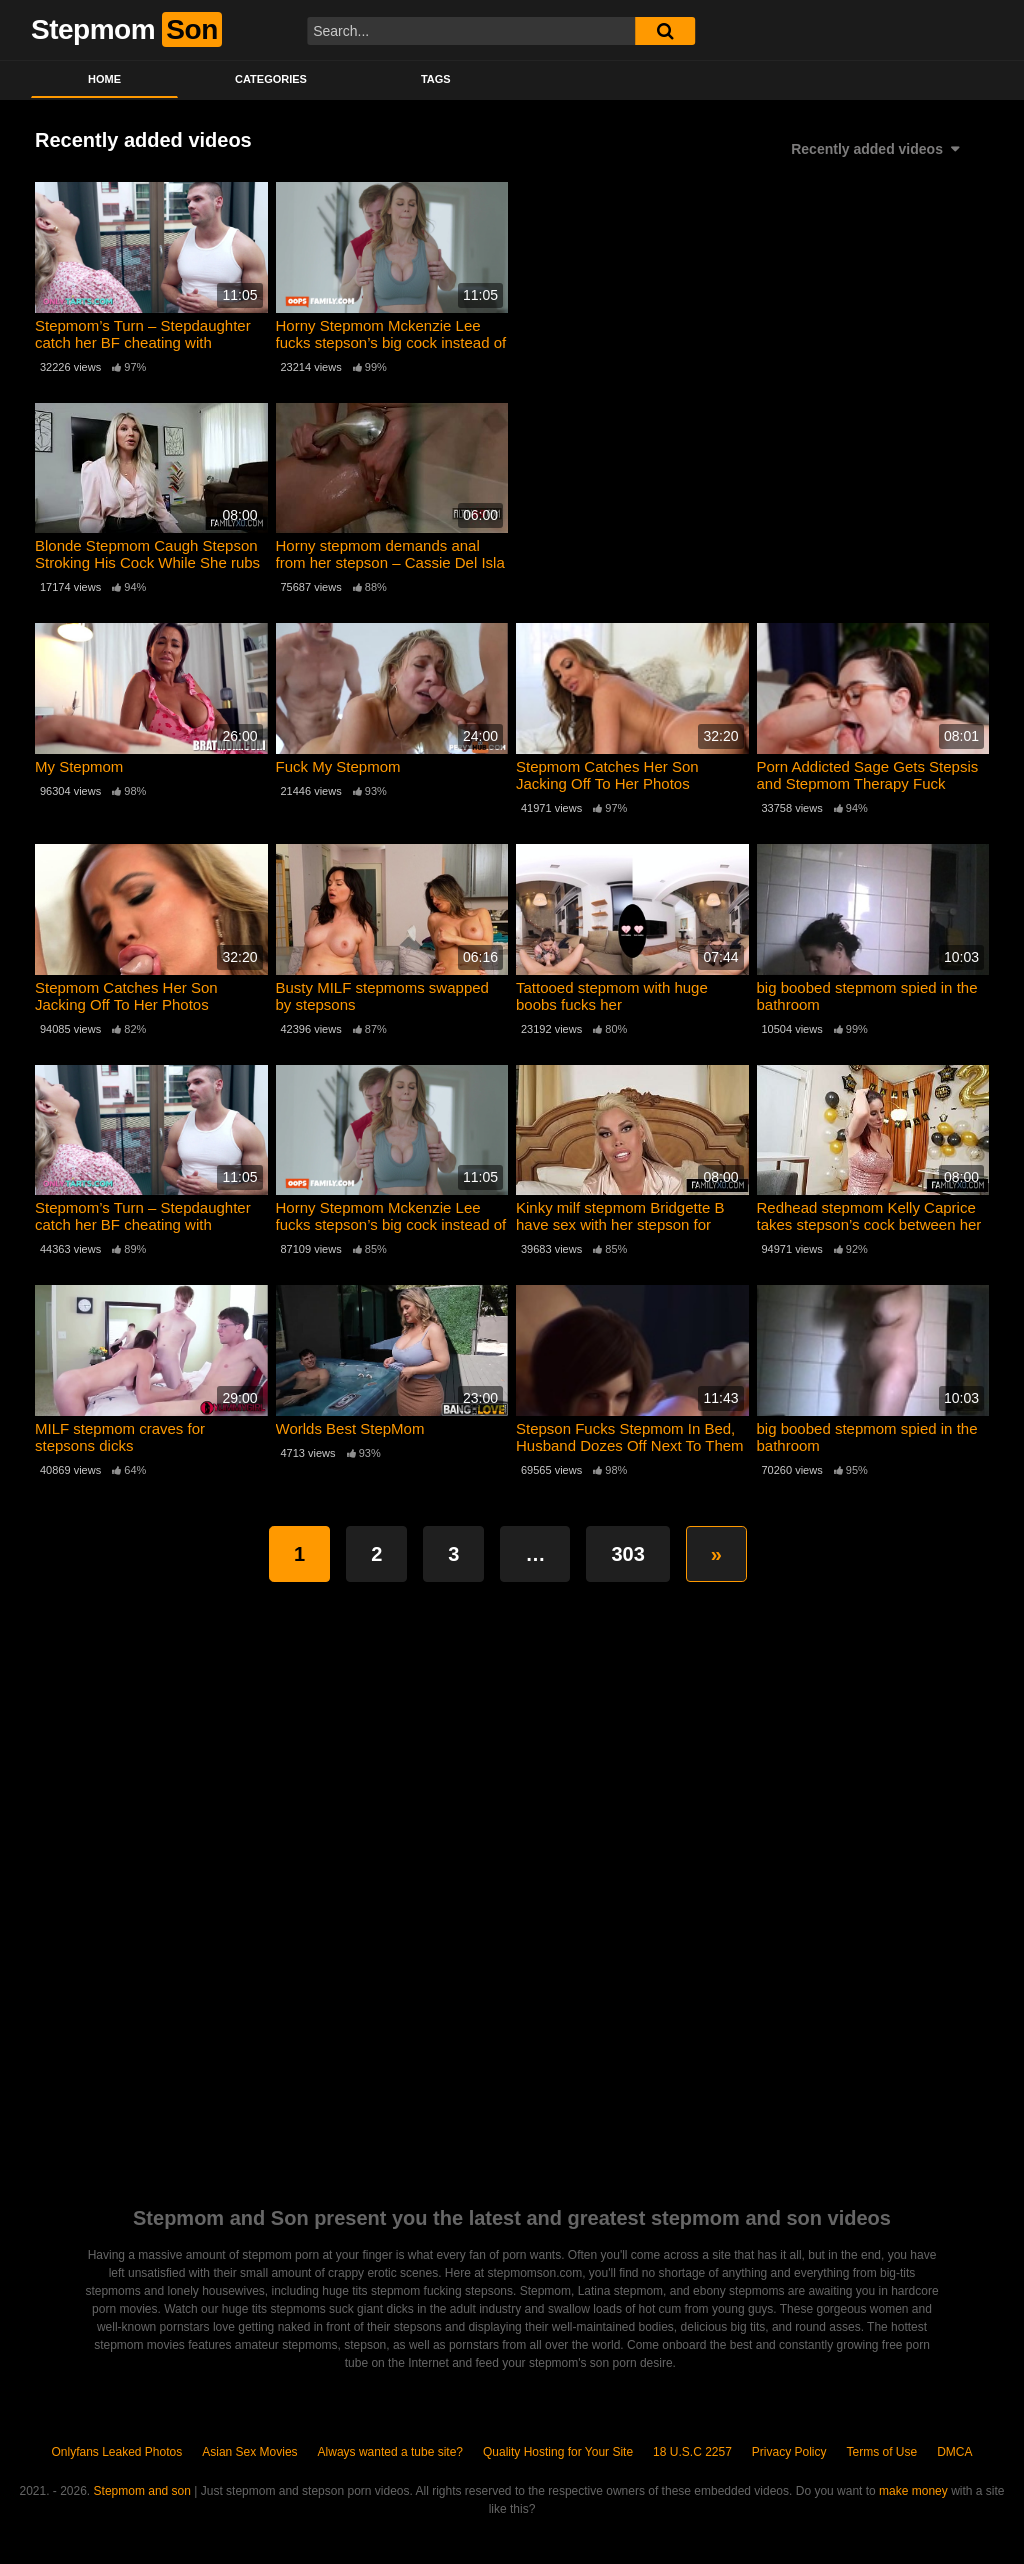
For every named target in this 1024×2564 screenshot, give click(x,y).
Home (104, 79)
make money (913, 2491)
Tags (436, 79)
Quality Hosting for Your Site (558, 2452)
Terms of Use (882, 2452)
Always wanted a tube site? (390, 2452)
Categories (271, 79)
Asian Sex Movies (249, 2452)
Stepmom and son (142, 2491)
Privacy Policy (789, 2452)
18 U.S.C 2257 (692, 2452)
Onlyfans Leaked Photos (116, 2452)
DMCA (954, 2452)
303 (627, 1554)
